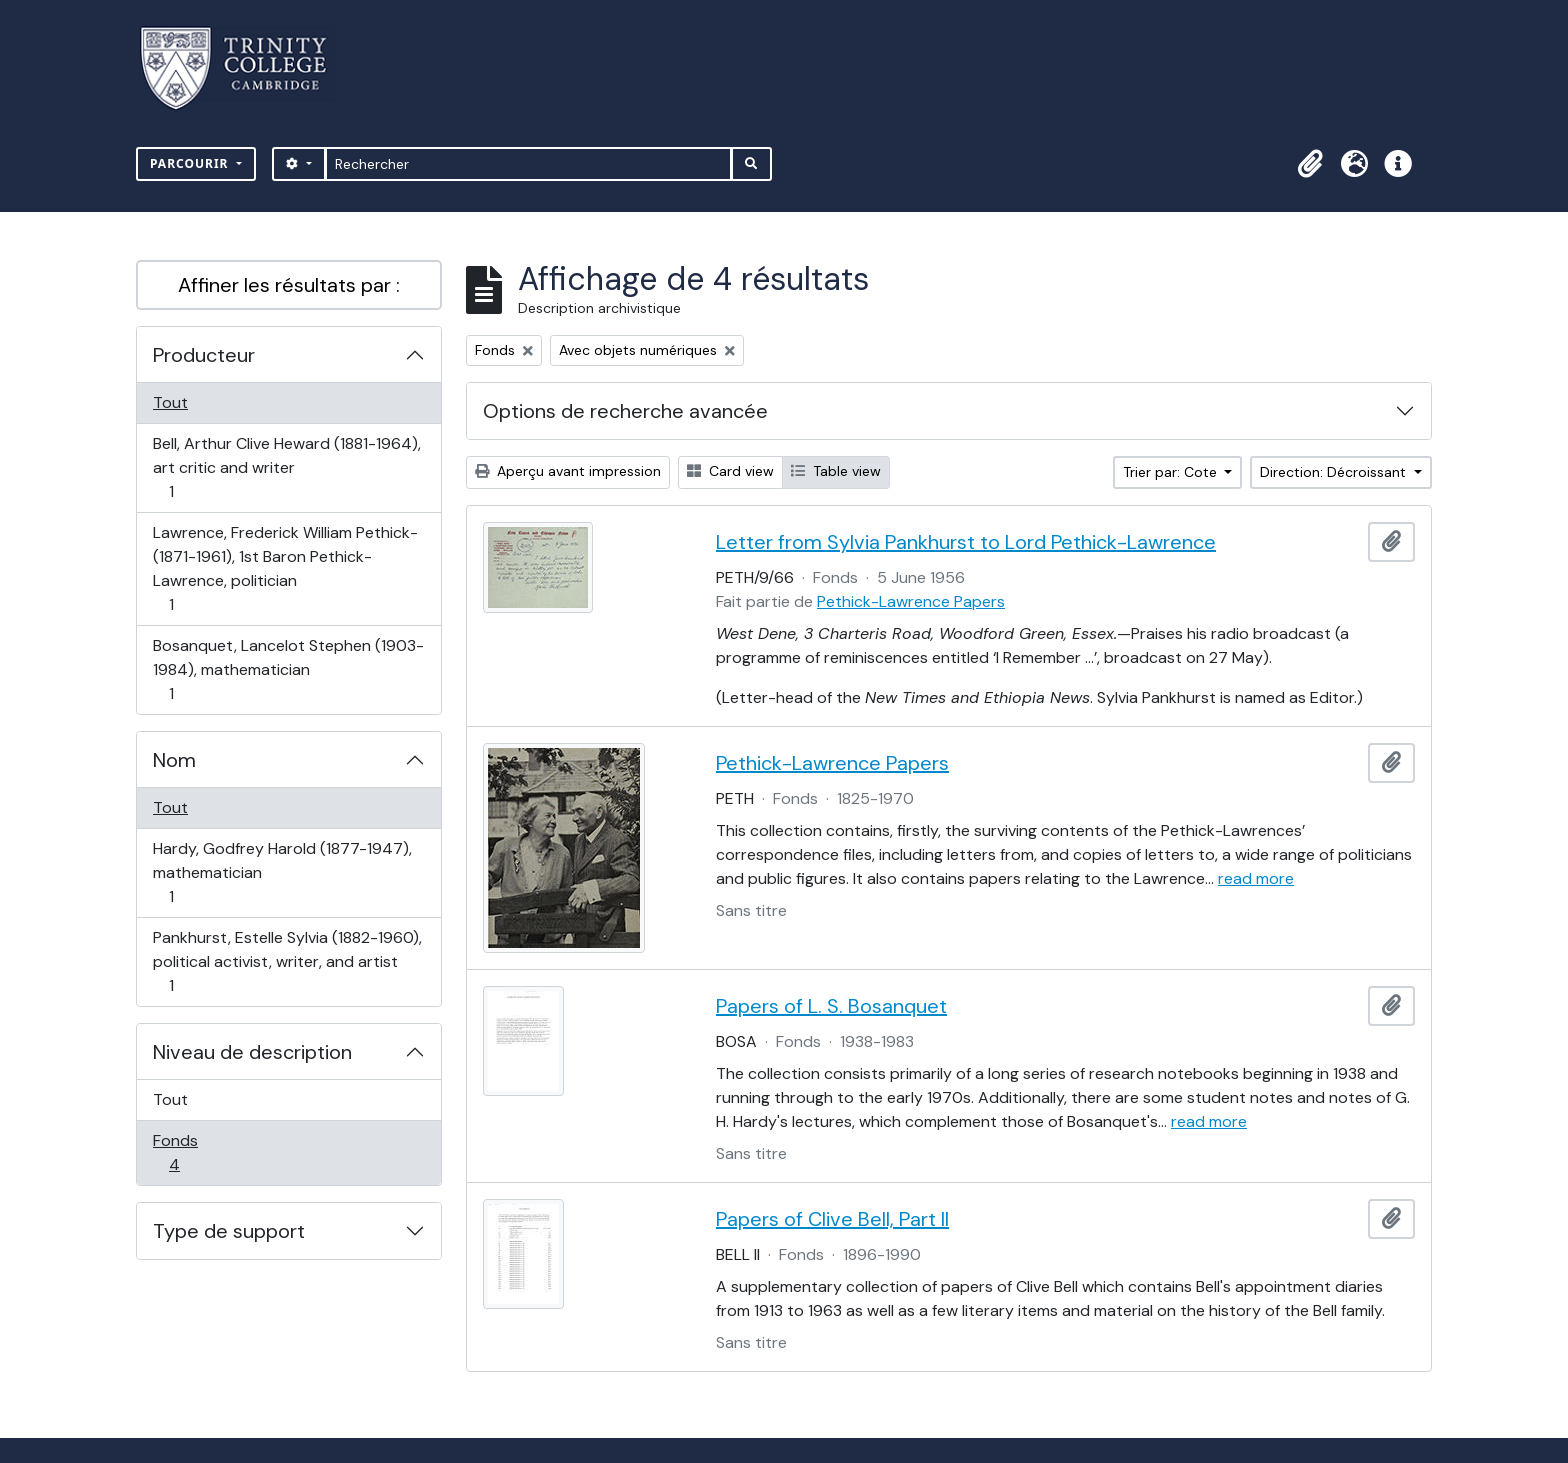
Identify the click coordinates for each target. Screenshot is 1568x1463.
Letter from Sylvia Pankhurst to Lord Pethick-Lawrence (966, 542)
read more (1256, 878)
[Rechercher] (528, 164)
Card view (730, 471)
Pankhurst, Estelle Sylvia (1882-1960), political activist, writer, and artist (287, 961)
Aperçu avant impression (568, 471)
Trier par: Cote (1172, 472)
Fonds (196, 1152)
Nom (174, 760)
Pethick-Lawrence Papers (911, 601)
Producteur (204, 355)
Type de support (229, 1231)
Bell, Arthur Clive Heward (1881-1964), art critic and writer (286, 467)
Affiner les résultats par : (289, 285)
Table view (836, 471)
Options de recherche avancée (625, 411)
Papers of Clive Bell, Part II (832, 1219)
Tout (170, 402)
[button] (1310, 164)
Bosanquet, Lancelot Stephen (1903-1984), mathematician (288, 669)
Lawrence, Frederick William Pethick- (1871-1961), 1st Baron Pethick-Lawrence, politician (285, 568)
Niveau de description (252, 1052)
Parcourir (191, 163)
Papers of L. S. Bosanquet (831, 1006)
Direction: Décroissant (1335, 472)
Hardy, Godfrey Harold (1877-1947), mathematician (282, 872)
